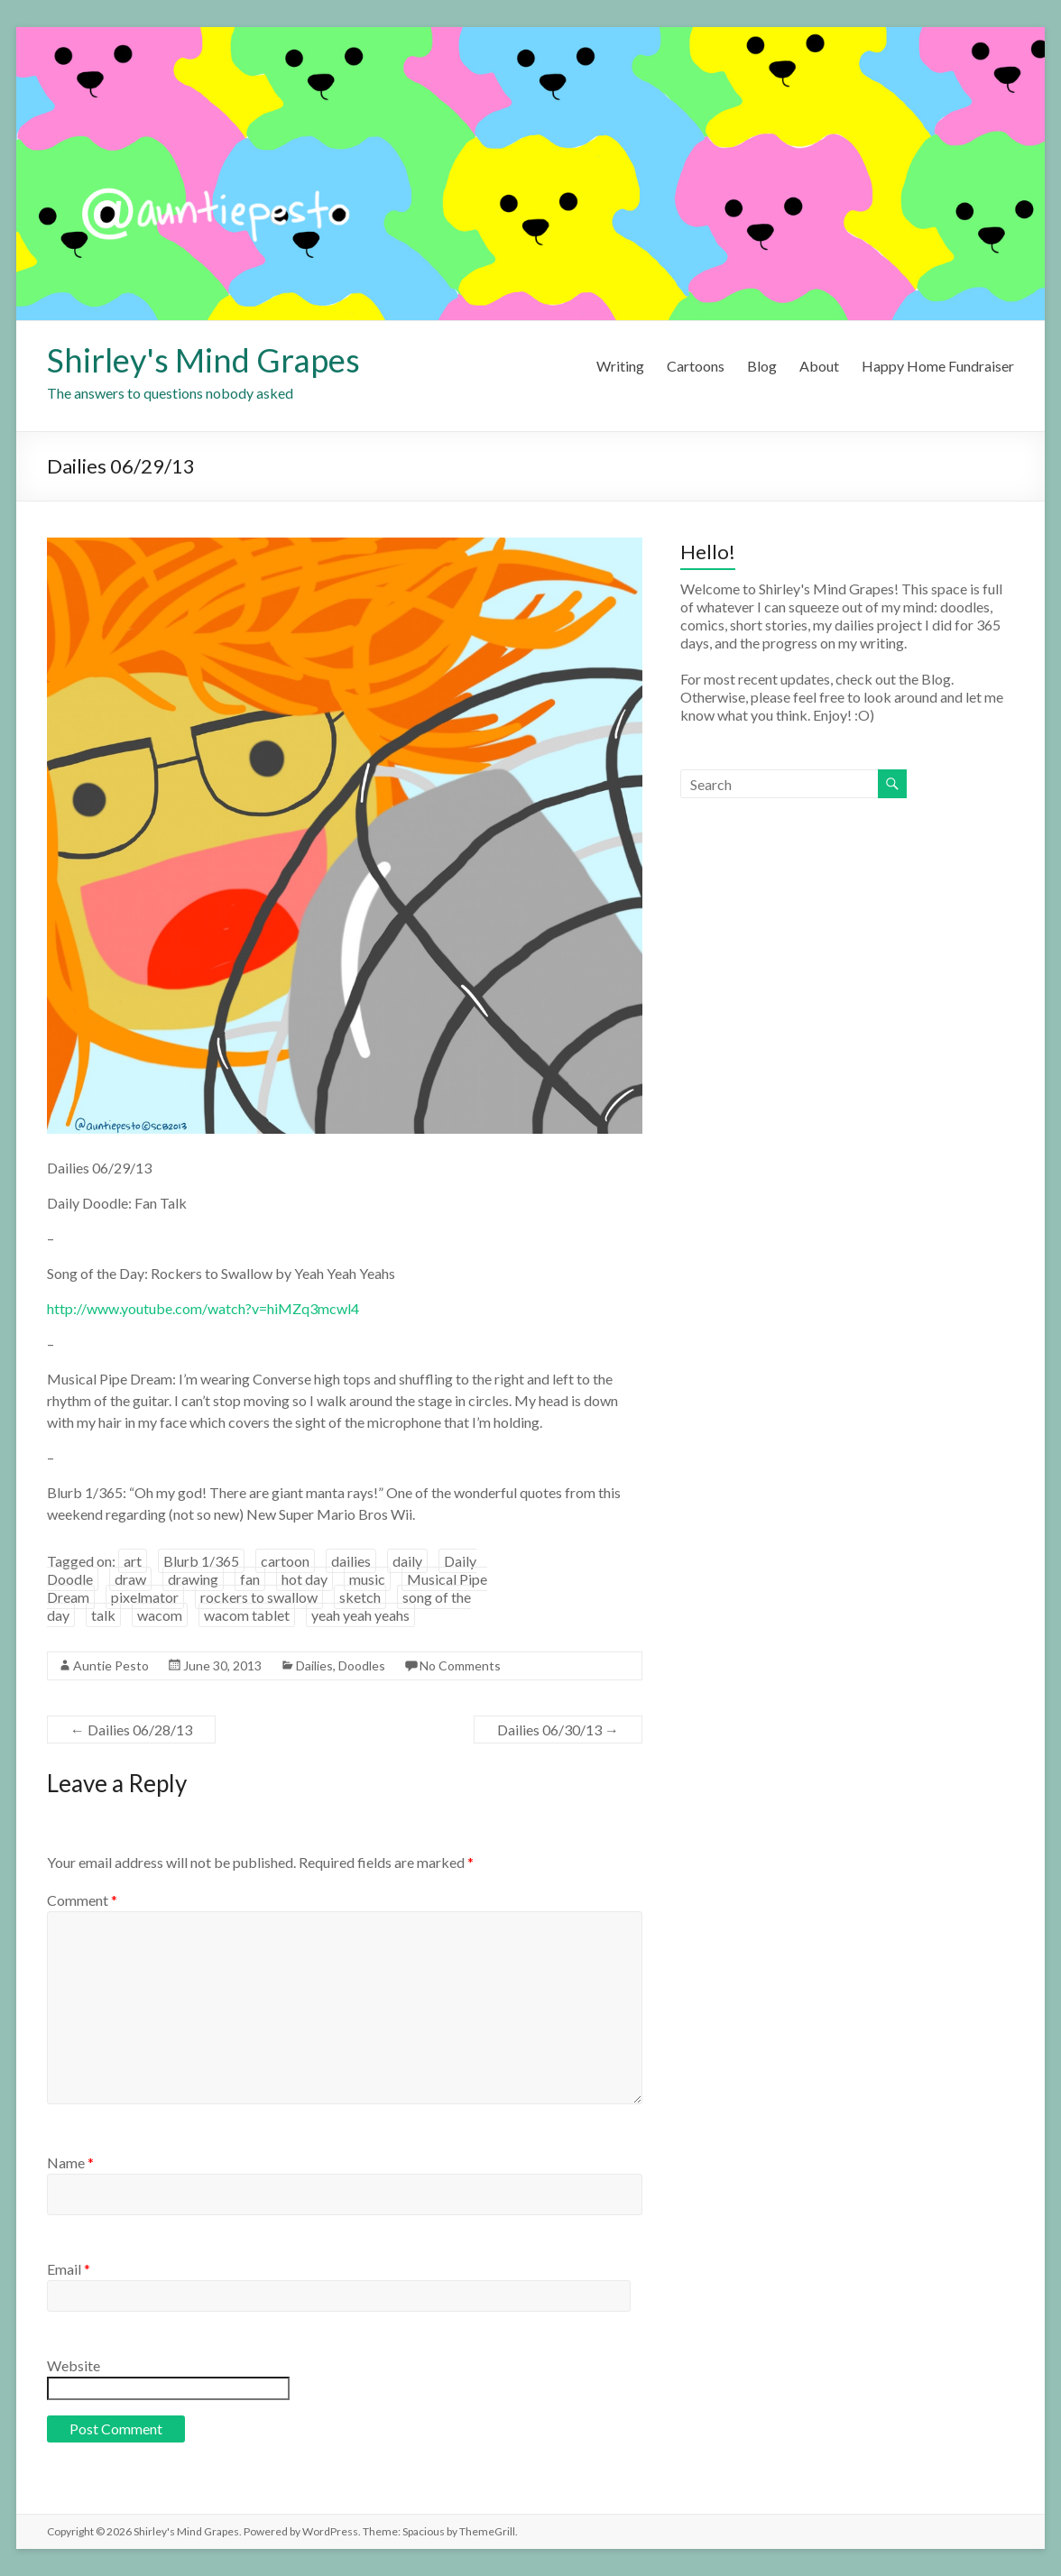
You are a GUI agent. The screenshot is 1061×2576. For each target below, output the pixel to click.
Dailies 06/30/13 (558, 1729)
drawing (193, 1578)
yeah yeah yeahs (360, 1615)
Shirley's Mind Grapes (203, 360)
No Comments (460, 1665)
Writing (620, 365)
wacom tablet (247, 1615)
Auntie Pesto (111, 1665)
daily (407, 1560)
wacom (159, 1615)
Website (73, 2365)
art (133, 1560)
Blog (762, 365)
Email (68, 2268)
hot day (304, 1578)
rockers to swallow (259, 1596)
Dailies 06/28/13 (131, 1729)
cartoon (285, 1560)
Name (70, 2162)
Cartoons (695, 365)
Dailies (314, 1665)
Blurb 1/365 (201, 1560)
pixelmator (145, 1596)
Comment (82, 1900)
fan (250, 1578)
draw (130, 1578)
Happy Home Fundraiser (938, 365)
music (367, 1578)
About (819, 365)
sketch (360, 1596)
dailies (351, 1560)
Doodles (361, 1665)
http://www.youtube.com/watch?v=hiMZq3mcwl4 (203, 1308)
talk (103, 1615)
